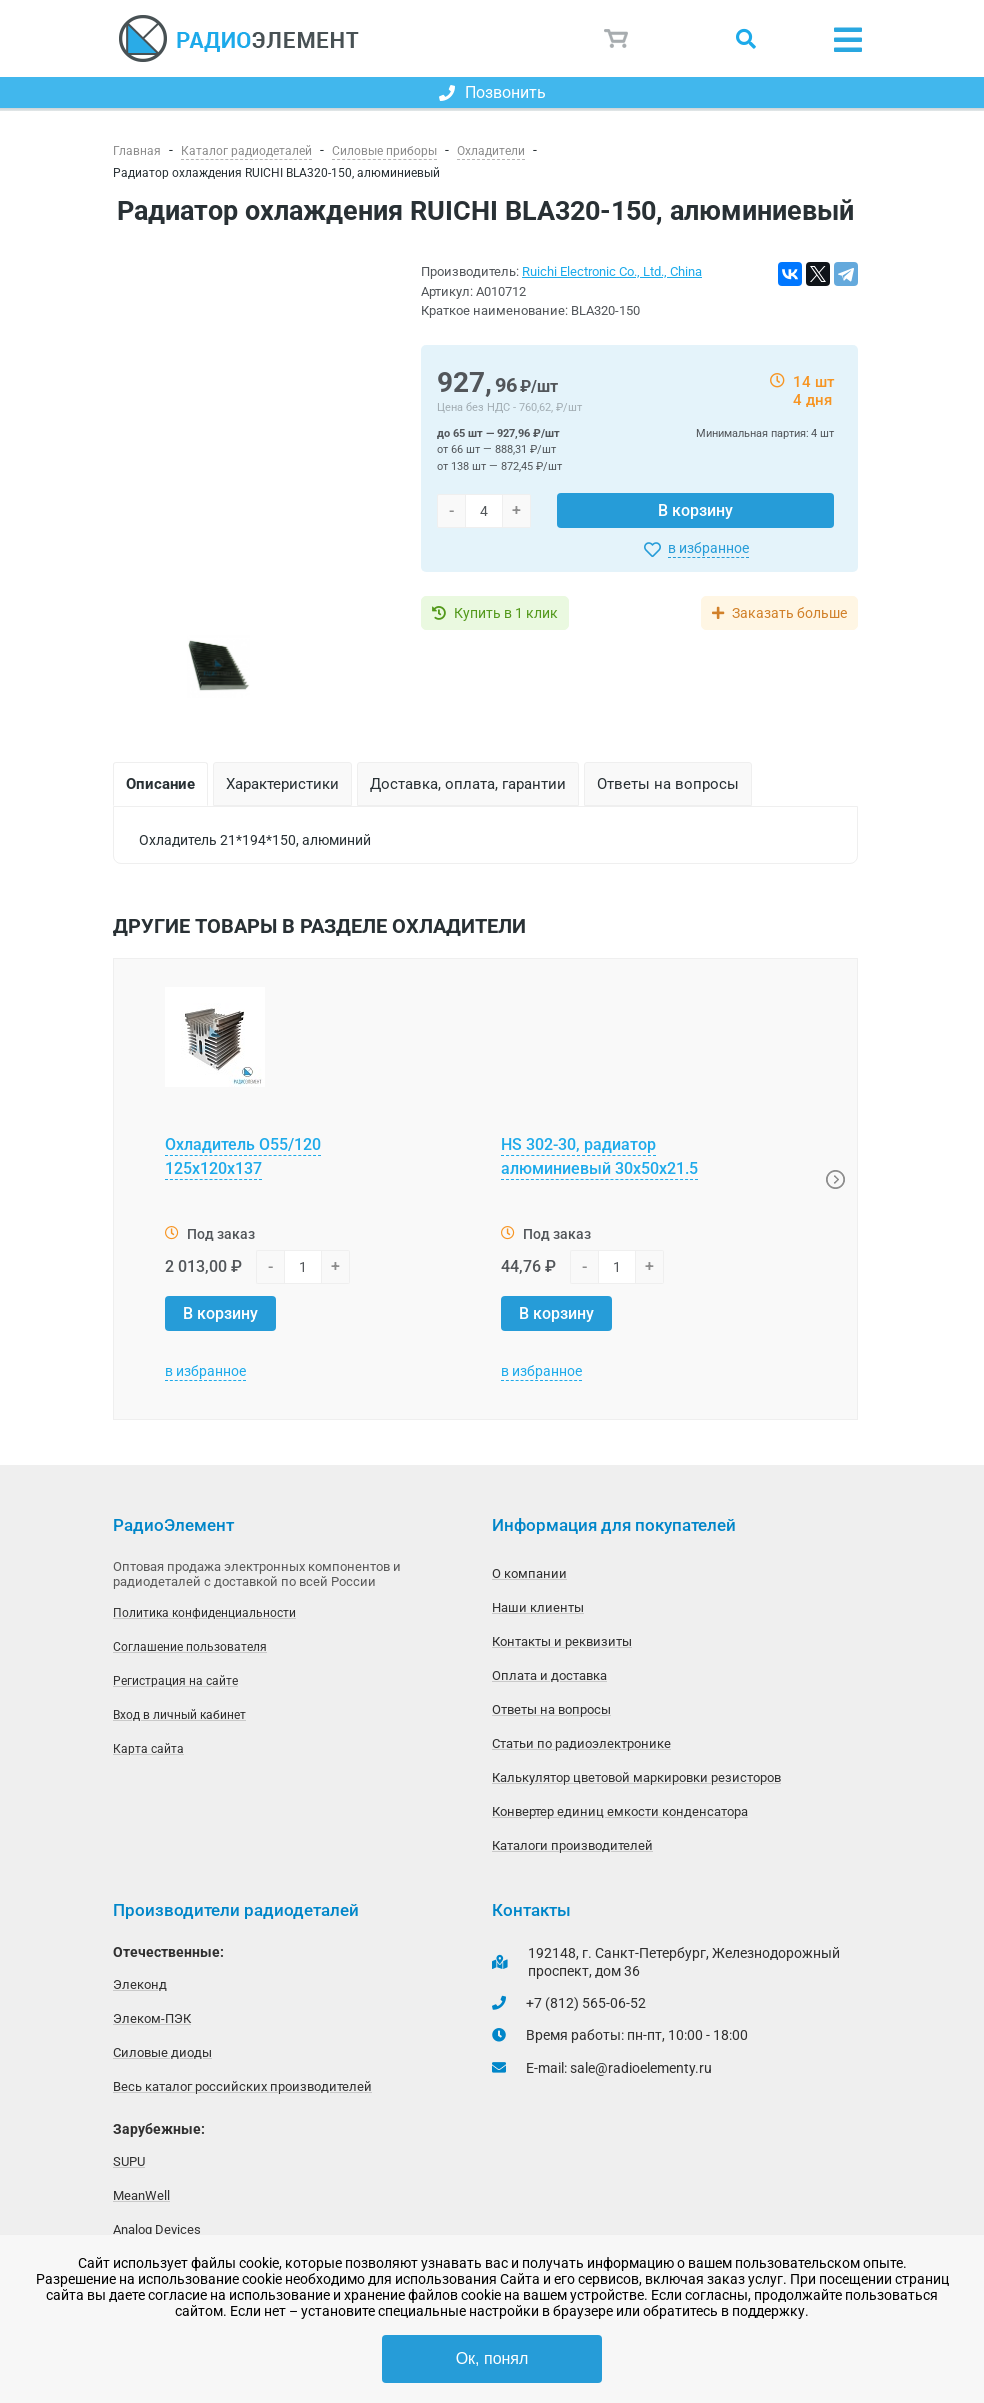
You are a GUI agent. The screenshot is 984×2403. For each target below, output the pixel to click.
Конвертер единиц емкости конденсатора (620, 1811)
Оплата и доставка (549, 1675)
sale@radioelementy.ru (641, 2068)
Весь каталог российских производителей (242, 2086)
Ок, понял (492, 2358)
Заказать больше (789, 613)
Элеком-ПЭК (152, 2018)
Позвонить (492, 92)
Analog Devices (157, 2229)
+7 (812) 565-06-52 (586, 2003)
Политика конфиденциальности (204, 1613)
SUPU (129, 2161)
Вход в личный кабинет (179, 1715)
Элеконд (140, 1984)
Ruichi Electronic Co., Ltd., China (612, 271)
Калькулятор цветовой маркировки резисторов (636, 1777)
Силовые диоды (162, 2052)
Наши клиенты (538, 1607)
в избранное (708, 548)
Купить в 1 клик (506, 613)
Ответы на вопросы (551, 1709)
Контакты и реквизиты (562, 1641)
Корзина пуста (617, 39)
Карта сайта (148, 1749)
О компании (529, 1573)
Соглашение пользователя (190, 1647)
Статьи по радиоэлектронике (581, 1743)
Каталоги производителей (572, 1845)
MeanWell (141, 2195)
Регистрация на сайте (175, 1681)
